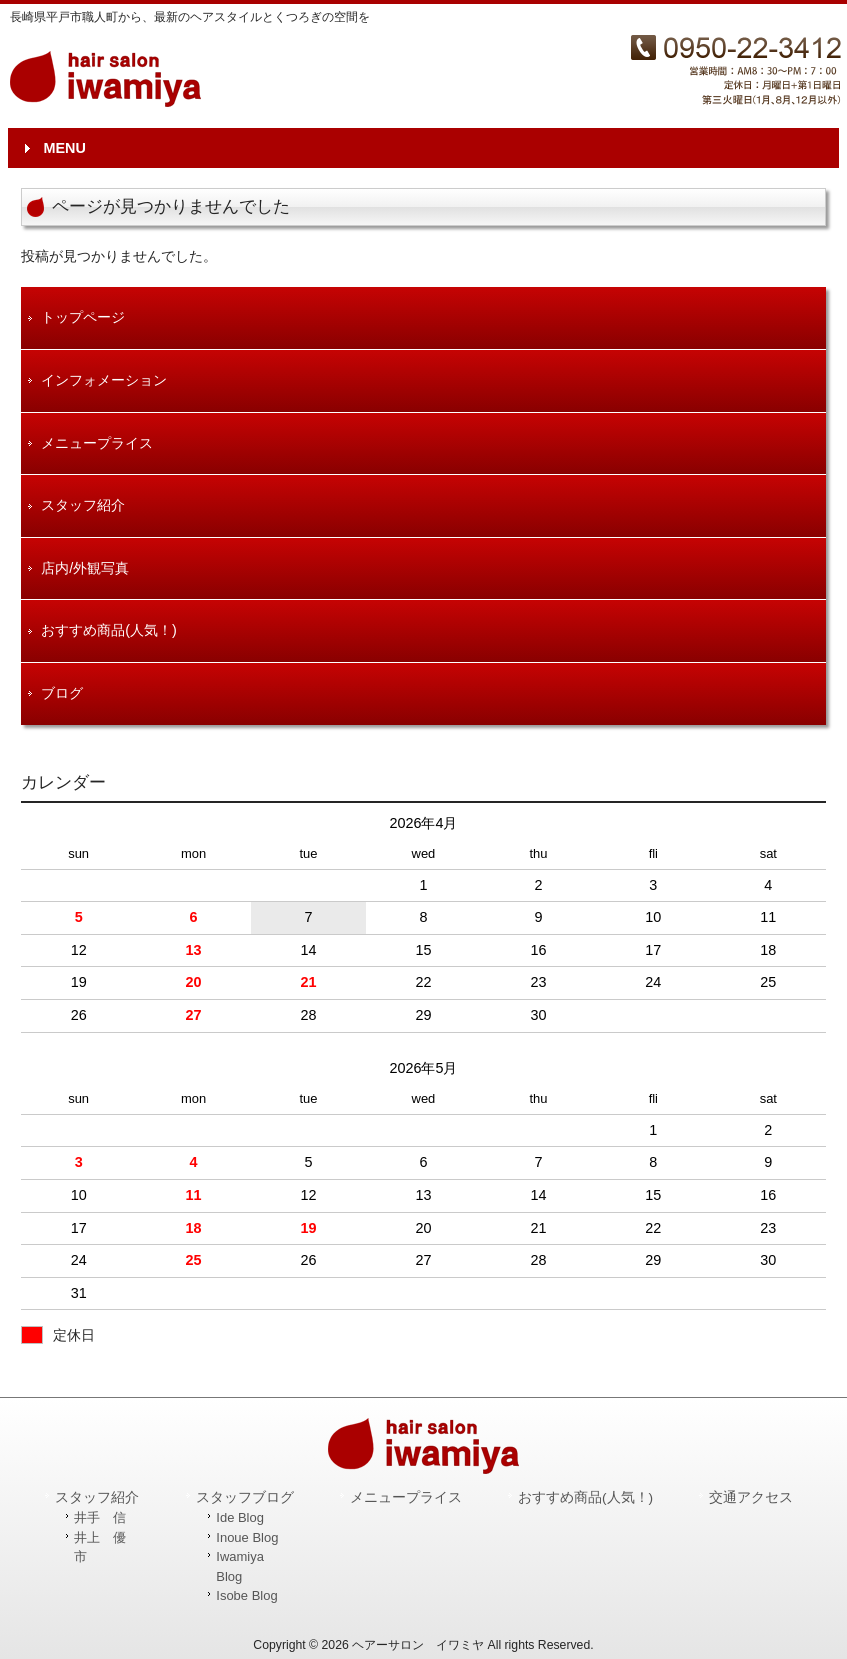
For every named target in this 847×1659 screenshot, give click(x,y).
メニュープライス (97, 443)
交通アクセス (751, 1497)
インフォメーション (104, 380)
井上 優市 (100, 1547)
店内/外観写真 (85, 568)
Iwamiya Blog (240, 1566)
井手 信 (100, 1517)
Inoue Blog (247, 1537)
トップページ (83, 317)
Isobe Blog (246, 1595)
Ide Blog (240, 1517)
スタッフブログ (245, 1497)
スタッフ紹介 (83, 505)
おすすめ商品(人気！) (109, 630)
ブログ (62, 693)
